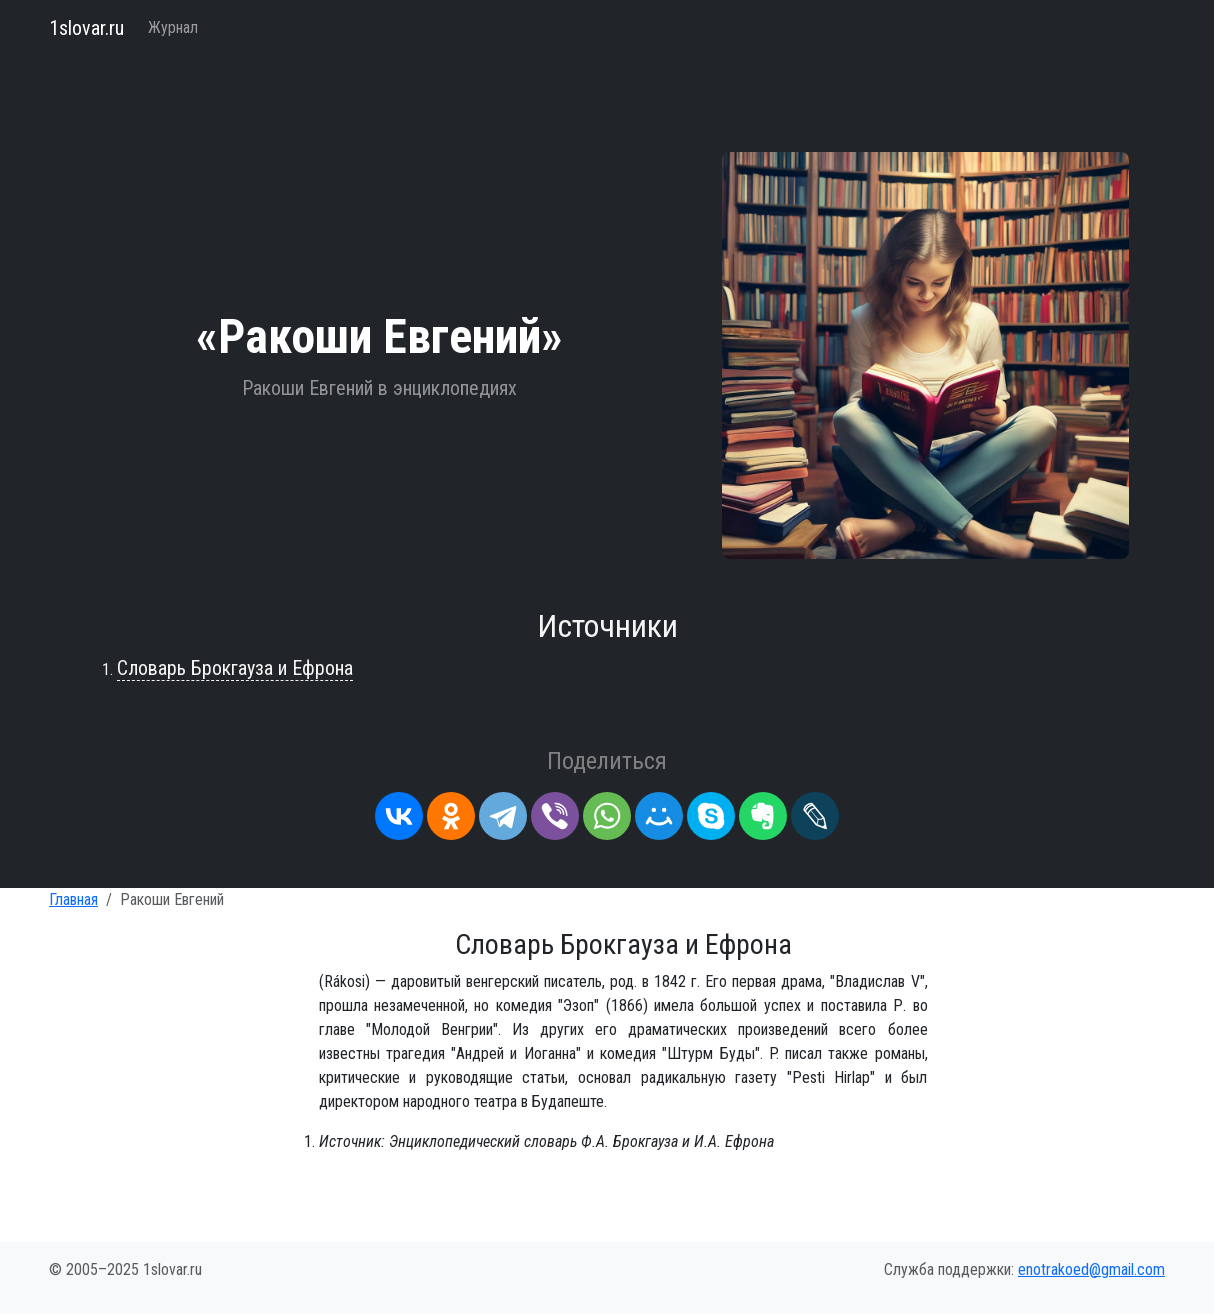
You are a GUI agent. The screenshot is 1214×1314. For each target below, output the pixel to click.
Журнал (173, 27)
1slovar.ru (86, 28)
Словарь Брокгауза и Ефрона (235, 668)
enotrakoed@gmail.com (1091, 1269)
